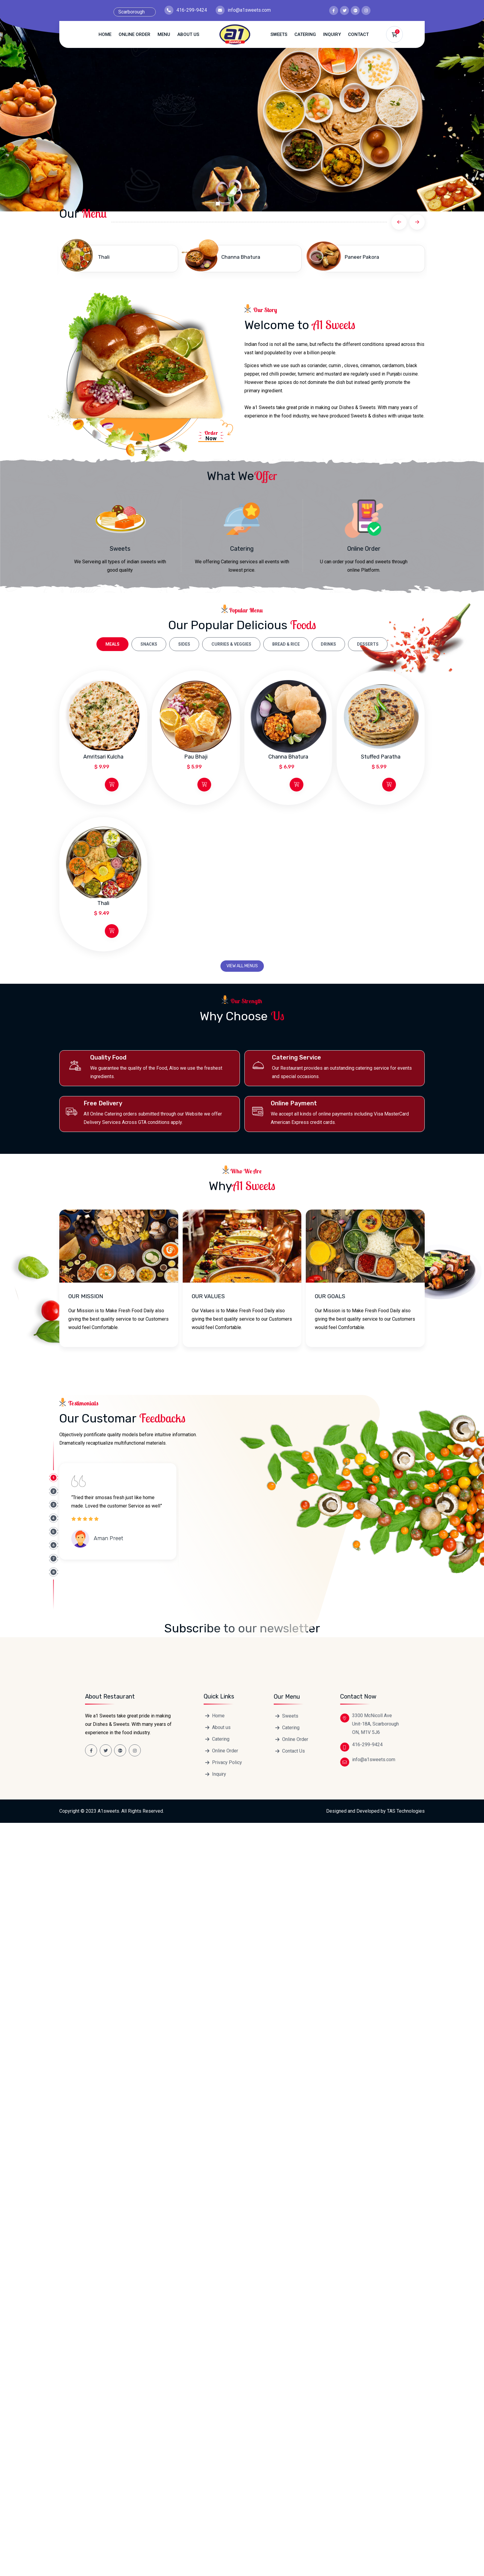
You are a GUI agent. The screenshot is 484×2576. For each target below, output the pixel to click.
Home (105, 34)
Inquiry (332, 34)
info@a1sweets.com (249, 10)
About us (188, 34)
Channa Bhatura (240, 257)
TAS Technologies (406, 2320)
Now (208, 434)
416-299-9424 (191, 10)
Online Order (134, 34)
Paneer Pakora (362, 257)
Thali (104, 257)
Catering (305, 34)
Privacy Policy (227, 2271)
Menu (164, 34)
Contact (358, 34)
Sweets (278, 34)
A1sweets (108, 2320)
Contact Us (293, 1244)
